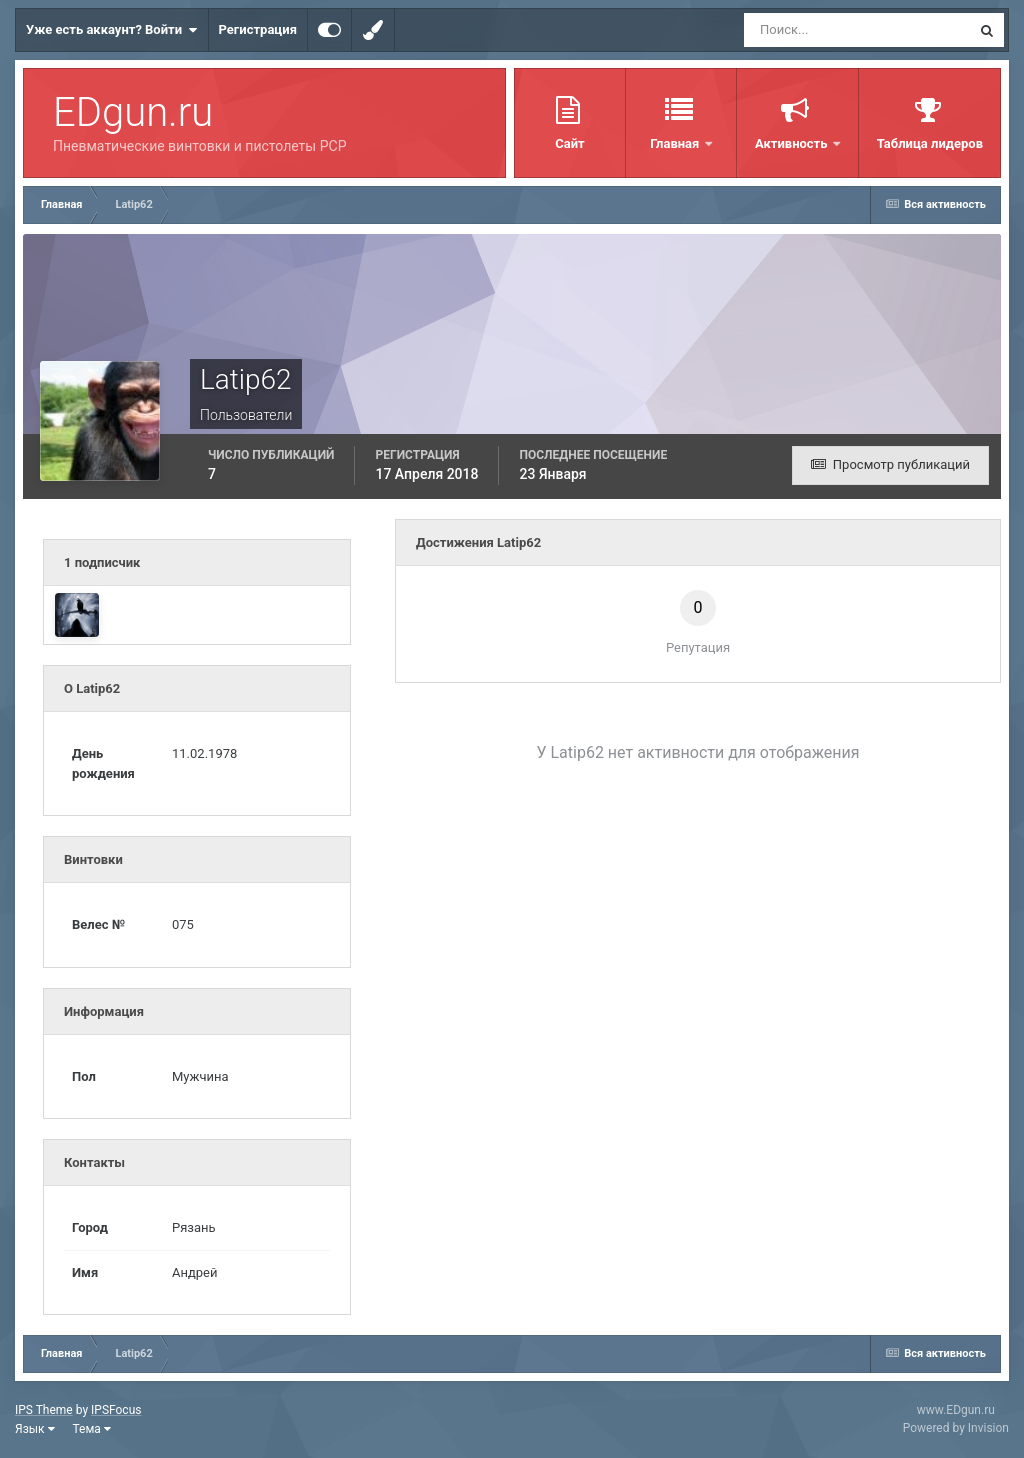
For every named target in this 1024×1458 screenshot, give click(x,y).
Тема (92, 1429)
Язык (35, 1429)
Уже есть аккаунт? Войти (112, 30)
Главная (676, 143)
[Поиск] (820, 30)
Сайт (569, 143)
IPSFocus (116, 1410)
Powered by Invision (956, 1428)
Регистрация (258, 29)
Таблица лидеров (930, 143)
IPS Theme (44, 1410)
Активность (793, 143)
